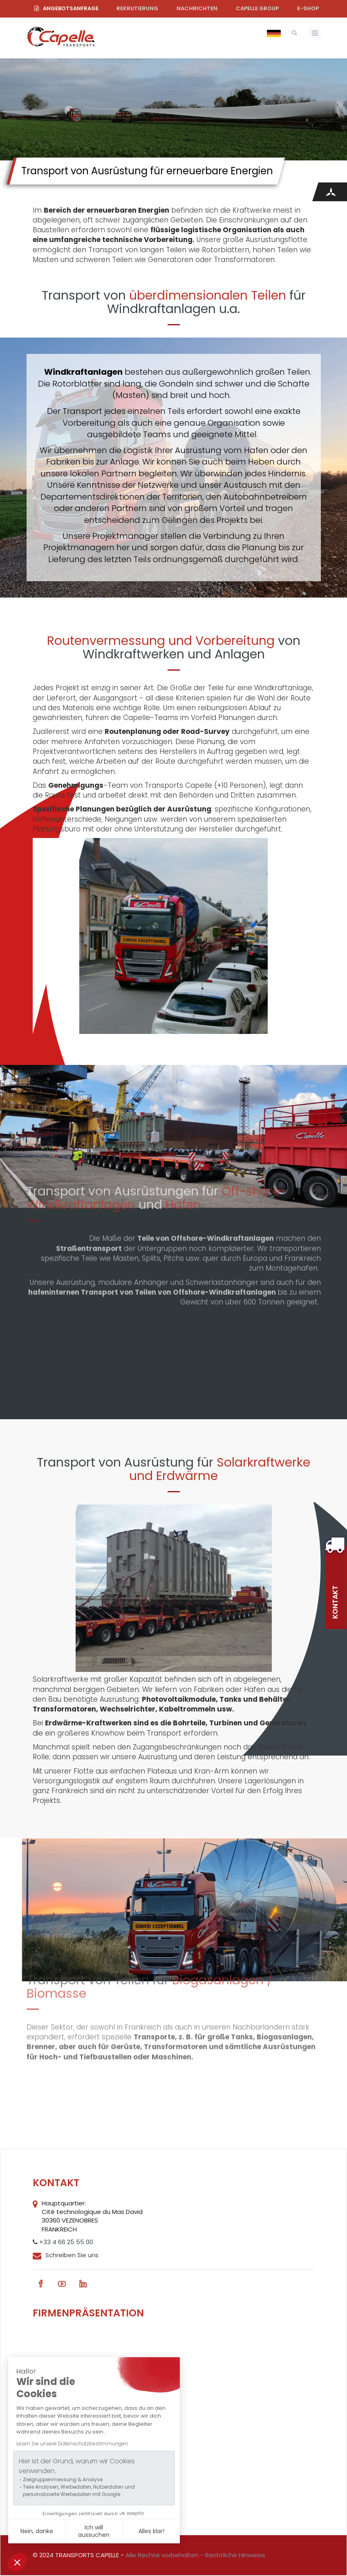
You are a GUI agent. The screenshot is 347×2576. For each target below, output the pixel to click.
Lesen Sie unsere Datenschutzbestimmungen (72, 2443)
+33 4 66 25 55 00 (63, 2242)
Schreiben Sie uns (72, 2255)
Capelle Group (257, 8)
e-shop (308, 8)
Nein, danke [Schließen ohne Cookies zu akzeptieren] (36, 2531)
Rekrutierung (137, 8)
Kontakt (335, 1602)
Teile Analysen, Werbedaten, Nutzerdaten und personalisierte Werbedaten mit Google (79, 2490)
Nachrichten (197, 8)
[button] (17, 2562)
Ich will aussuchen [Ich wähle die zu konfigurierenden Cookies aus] (94, 2531)
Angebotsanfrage (71, 8)
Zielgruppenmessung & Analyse (63, 2479)
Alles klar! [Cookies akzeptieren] (151, 2531)
